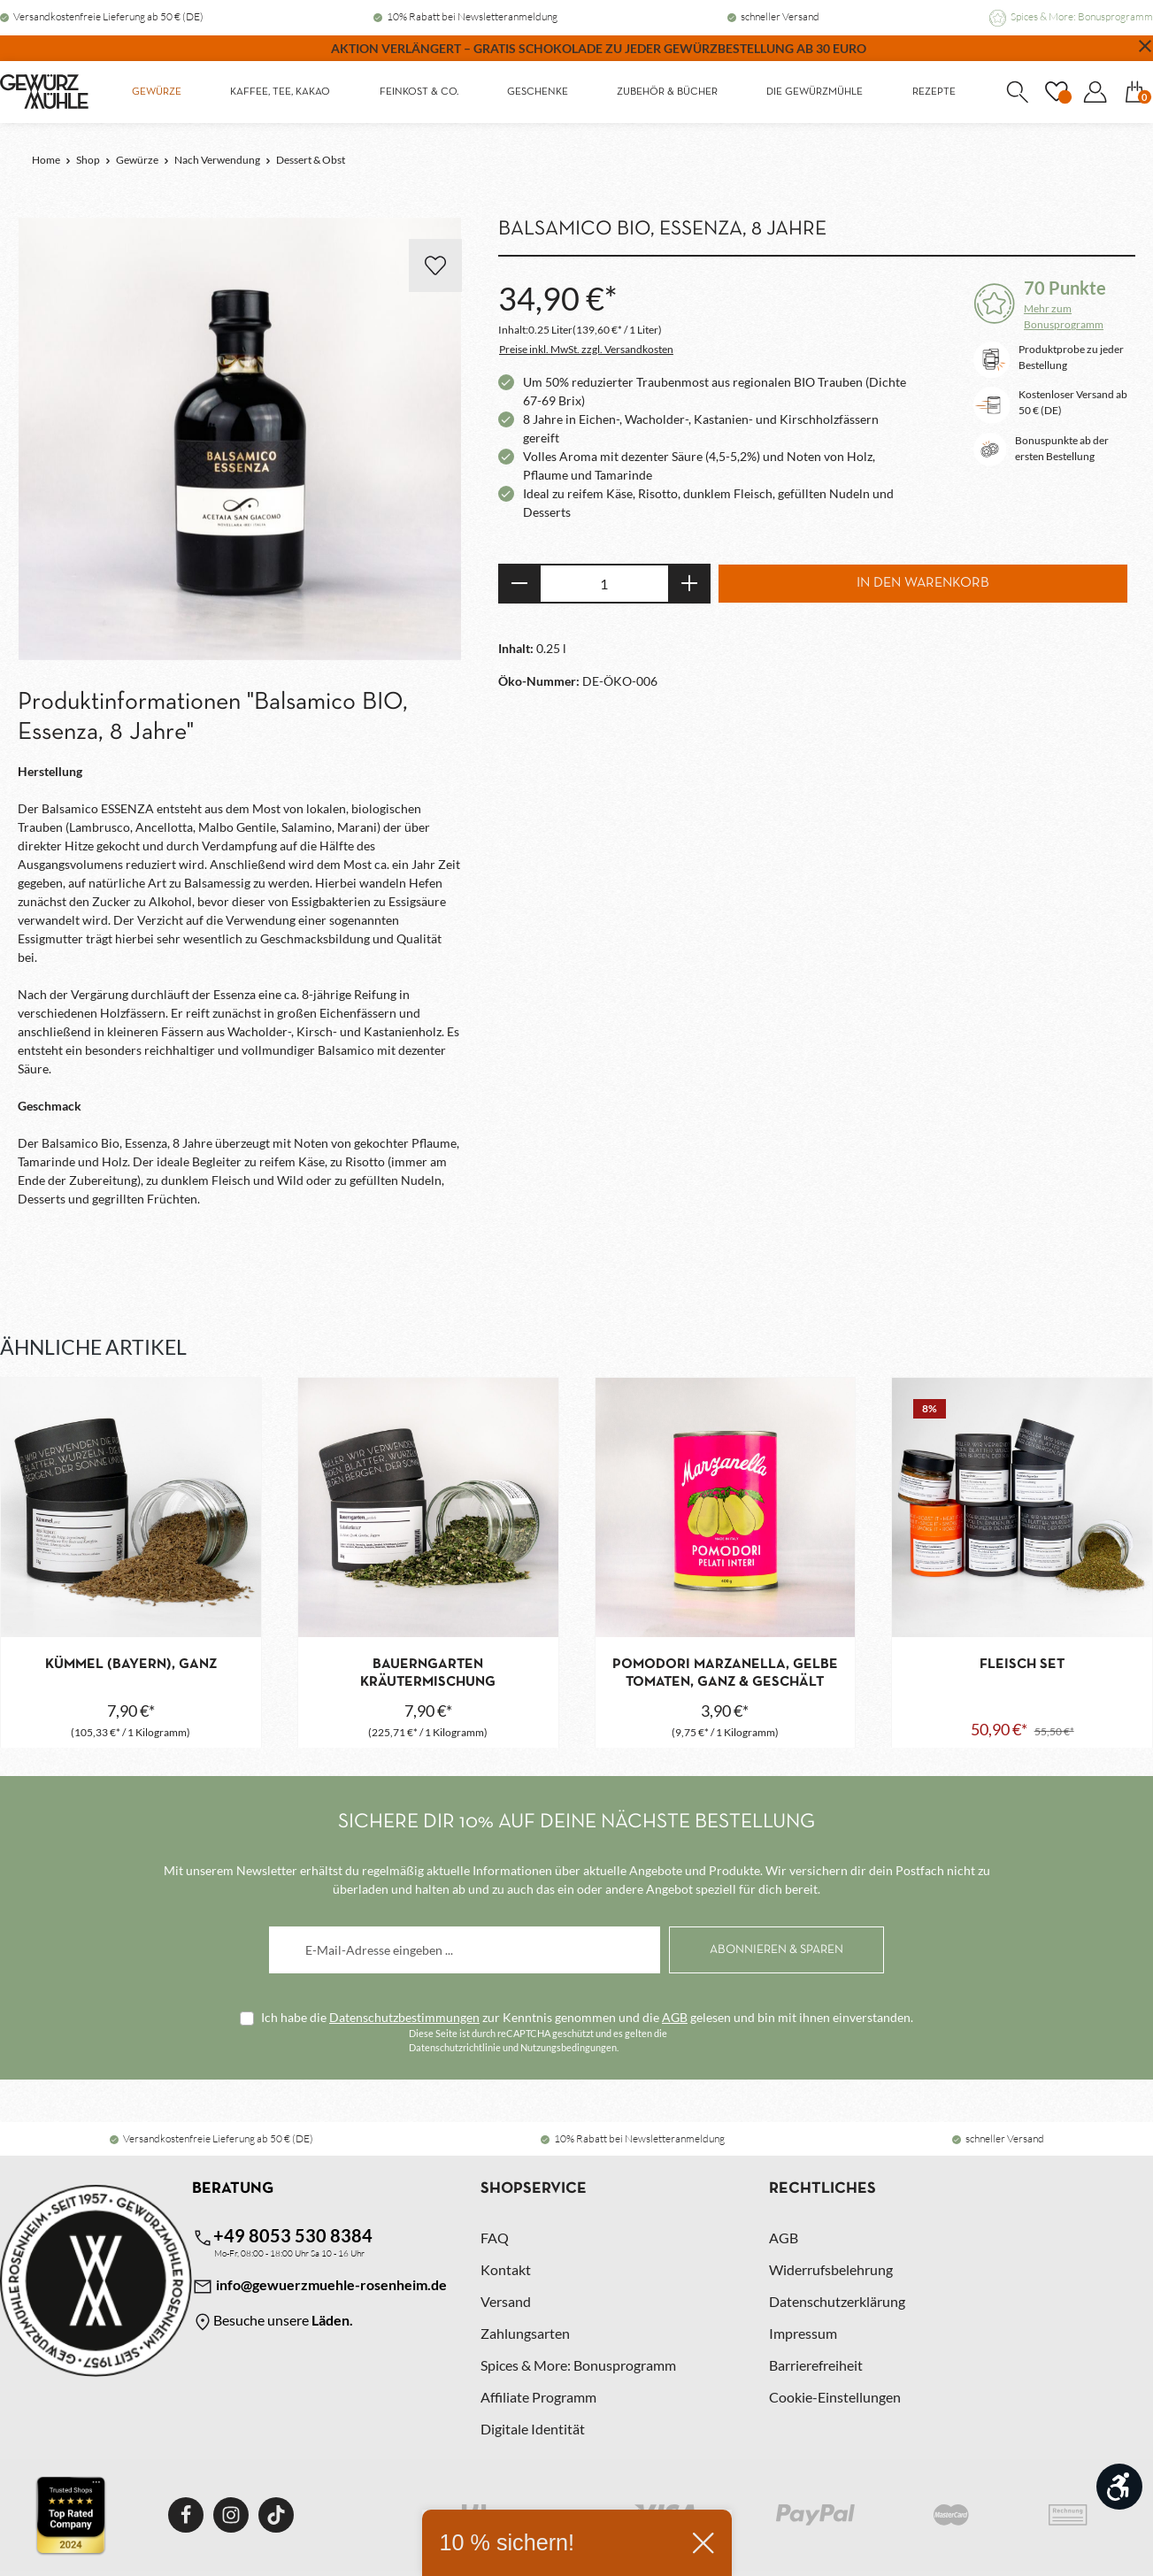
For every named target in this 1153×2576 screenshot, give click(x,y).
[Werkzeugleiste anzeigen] (1119, 2487)
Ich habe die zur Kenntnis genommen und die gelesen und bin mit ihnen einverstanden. (587, 2017)
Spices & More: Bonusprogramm (1082, 16)
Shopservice (533, 2188)
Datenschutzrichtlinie (455, 2047)
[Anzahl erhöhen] (690, 584)
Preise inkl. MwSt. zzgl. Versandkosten (586, 349)
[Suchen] (1016, 92)
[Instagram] (231, 2515)
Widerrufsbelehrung (831, 2269)
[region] (240, 440)
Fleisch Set (1022, 1664)
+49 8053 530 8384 (282, 2237)
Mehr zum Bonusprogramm (1063, 316)
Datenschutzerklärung (837, 2301)
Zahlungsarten (525, 2333)
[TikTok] (276, 2515)
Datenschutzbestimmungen (404, 2017)
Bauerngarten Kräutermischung (428, 1673)
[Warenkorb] (1134, 92)
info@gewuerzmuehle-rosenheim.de (319, 2286)
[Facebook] (186, 2515)
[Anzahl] (604, 584)
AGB (675, 2017)
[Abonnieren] (776, 1949)
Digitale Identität (532, 2428)
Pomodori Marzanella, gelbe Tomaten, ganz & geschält (725, 1673)
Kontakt (505, 2269)
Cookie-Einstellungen (835, 2396)
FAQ (494, 2237)
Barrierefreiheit (816, 2365)
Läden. (332, 2319)
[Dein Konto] (1094, 92)
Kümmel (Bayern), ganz (131, 1664)
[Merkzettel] (1055, 92)
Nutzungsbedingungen (568, 2047)
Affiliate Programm (538, 2396)
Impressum (803, 2333)
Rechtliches (822, 2188)
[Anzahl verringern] (519, 584)
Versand (505, 2301)
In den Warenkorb (923, 583)
